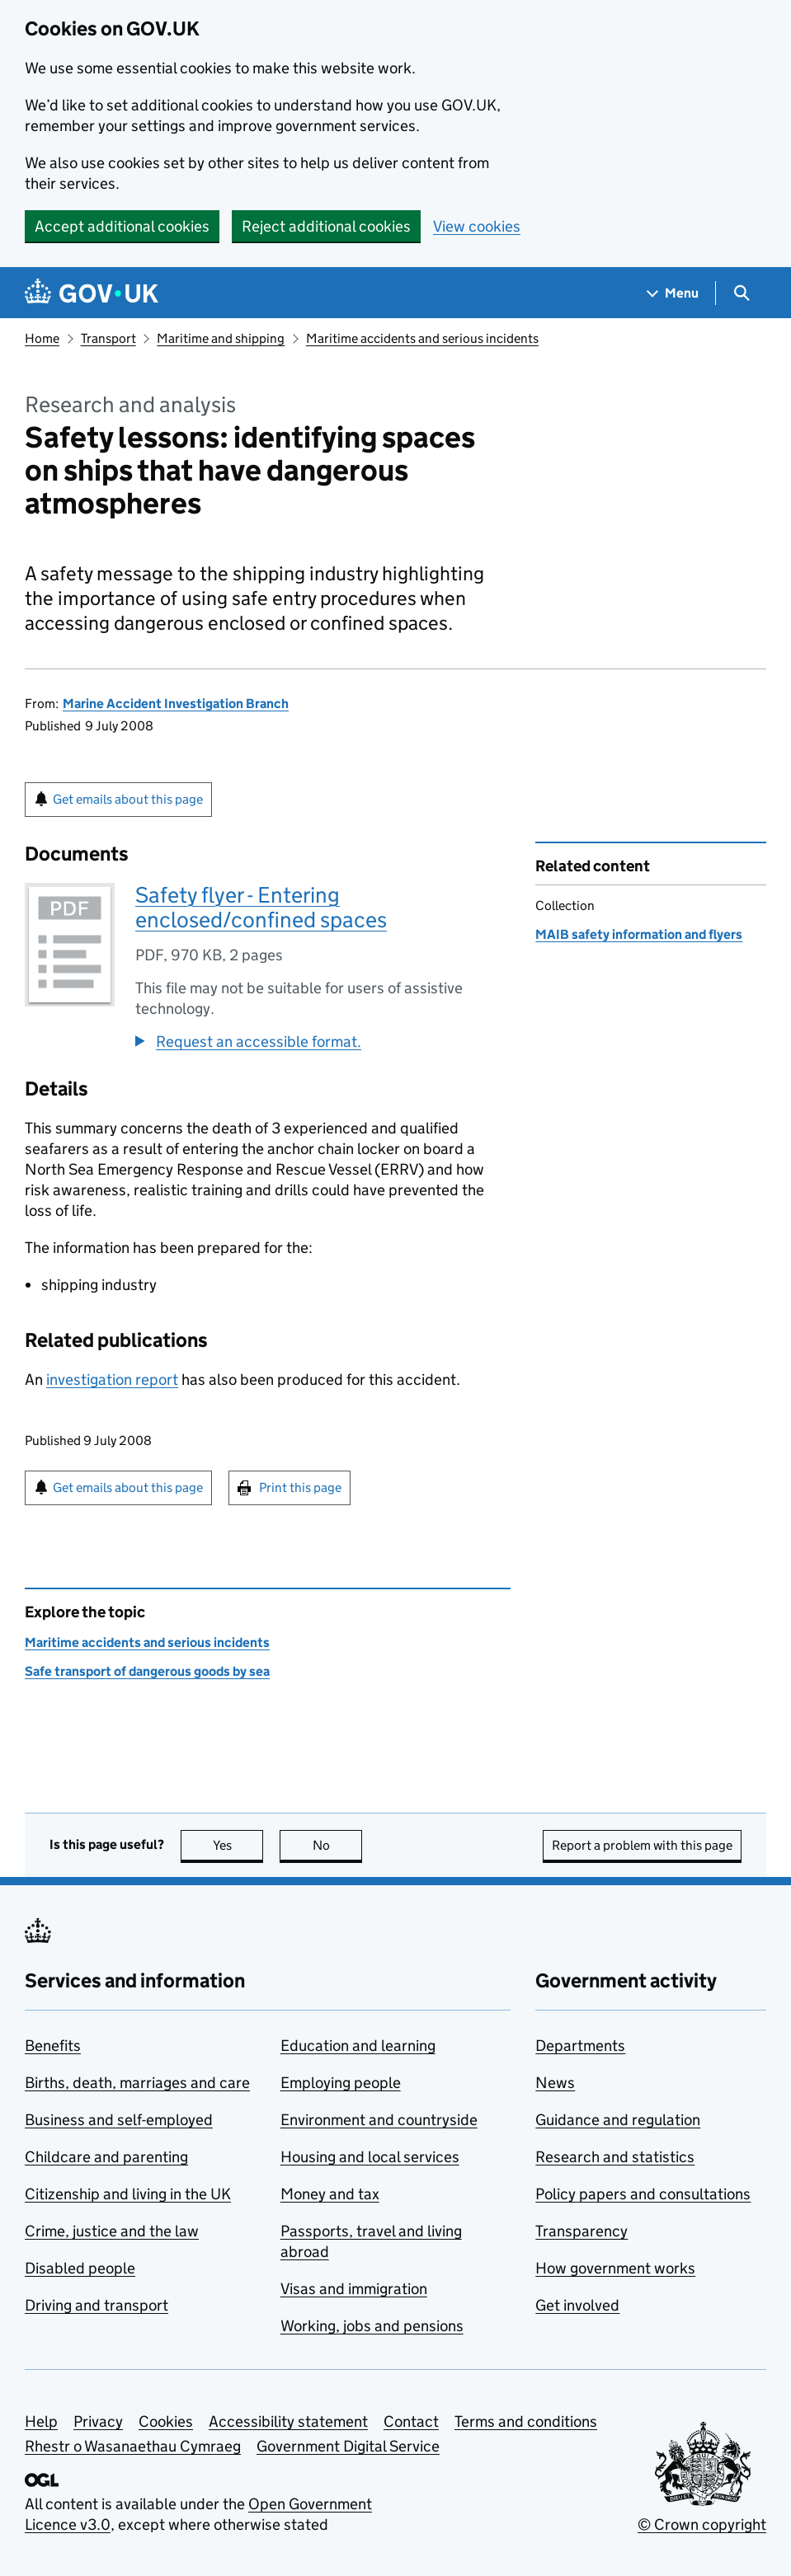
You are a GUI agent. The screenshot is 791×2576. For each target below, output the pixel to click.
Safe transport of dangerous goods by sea (147, 1671)
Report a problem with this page (642, 1845)
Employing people (340, 2082)
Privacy (98, 2421)
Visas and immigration (353, 2288)
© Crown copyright (702, 2524)
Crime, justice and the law (112, 2231)
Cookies (166, 2421)
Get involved (577, 2305)
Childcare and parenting (106, 2156)
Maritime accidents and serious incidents (422, 338)
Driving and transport (96, 2305)
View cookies (476, 226)
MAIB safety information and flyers (638, 934)
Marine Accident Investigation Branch (176, 703)
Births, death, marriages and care (137, 2082)
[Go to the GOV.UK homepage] (91, 293)
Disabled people (80, 2268)
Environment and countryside (379, 2119)
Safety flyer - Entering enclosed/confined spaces (261, 907)
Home (42, 338)
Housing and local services (369, 2156)
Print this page (300, 1487)
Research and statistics (614, 2156)
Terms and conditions (525, 2421)
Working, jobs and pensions (372, 2325)
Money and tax (329, 2193)
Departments (580, 2045)
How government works (615, 2268)
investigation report (112, 1379)
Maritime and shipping (221, 338)
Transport (108, 338)
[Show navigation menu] (673, 293)
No (338, 1845)
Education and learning (358, 2045)
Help (41, 2421)
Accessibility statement (288, 2421)
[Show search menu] (741, 293)
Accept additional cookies (122, 226)
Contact (411, 2421)
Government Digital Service (348, 2446)
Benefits (53, 2045)
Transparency (581, 2231)
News (555, 2082)
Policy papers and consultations (643, 2193)
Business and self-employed (119, 2119)
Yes (238, 1845)
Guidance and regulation (617, 2119)
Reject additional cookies (326, 226)
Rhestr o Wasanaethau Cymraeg (133, 2446)
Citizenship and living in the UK (128, 2193)
